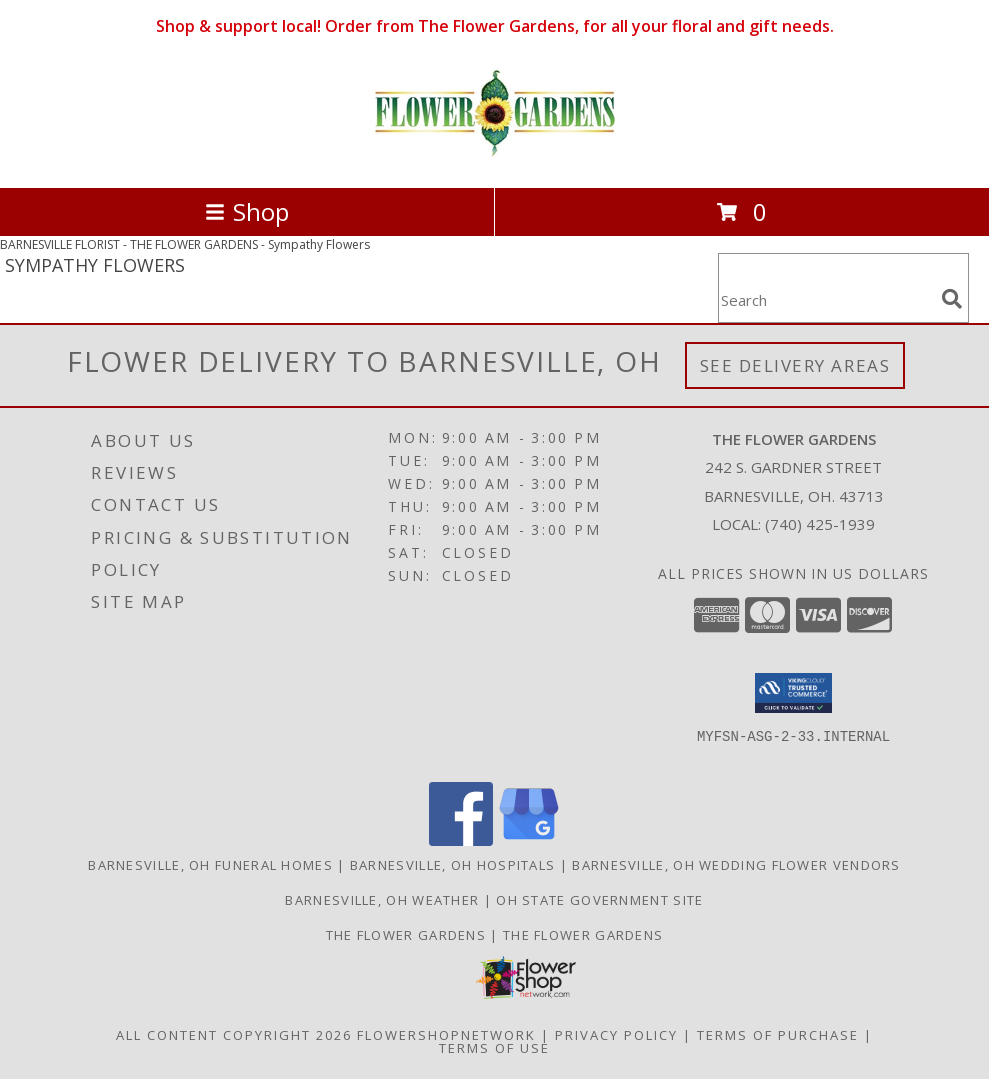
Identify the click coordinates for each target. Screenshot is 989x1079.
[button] (793, 693)
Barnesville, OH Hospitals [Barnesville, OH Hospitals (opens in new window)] (453, 865)
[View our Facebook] (461, 840)
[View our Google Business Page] (529, 840)
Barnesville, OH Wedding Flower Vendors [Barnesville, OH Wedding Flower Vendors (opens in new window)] (736, 865)
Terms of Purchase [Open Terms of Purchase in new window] (778, 1035)
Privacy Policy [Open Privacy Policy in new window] (616, 1035)
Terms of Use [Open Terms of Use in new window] (494, 1048)
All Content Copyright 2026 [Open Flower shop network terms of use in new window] (234, 1035)
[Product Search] (826, 300)
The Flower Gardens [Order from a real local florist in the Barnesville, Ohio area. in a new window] (408, 935)
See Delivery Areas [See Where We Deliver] (795, 365)
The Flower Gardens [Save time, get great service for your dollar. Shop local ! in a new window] (583, 935)
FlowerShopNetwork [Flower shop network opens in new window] (446, 1035)
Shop (247, 211)
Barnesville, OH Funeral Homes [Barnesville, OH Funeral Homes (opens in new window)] (210, 865)
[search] (952, 299)
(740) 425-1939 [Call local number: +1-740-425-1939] (820, 524)
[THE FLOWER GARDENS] (495, 158)
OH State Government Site (599, 900)
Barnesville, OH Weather (382, 900)
